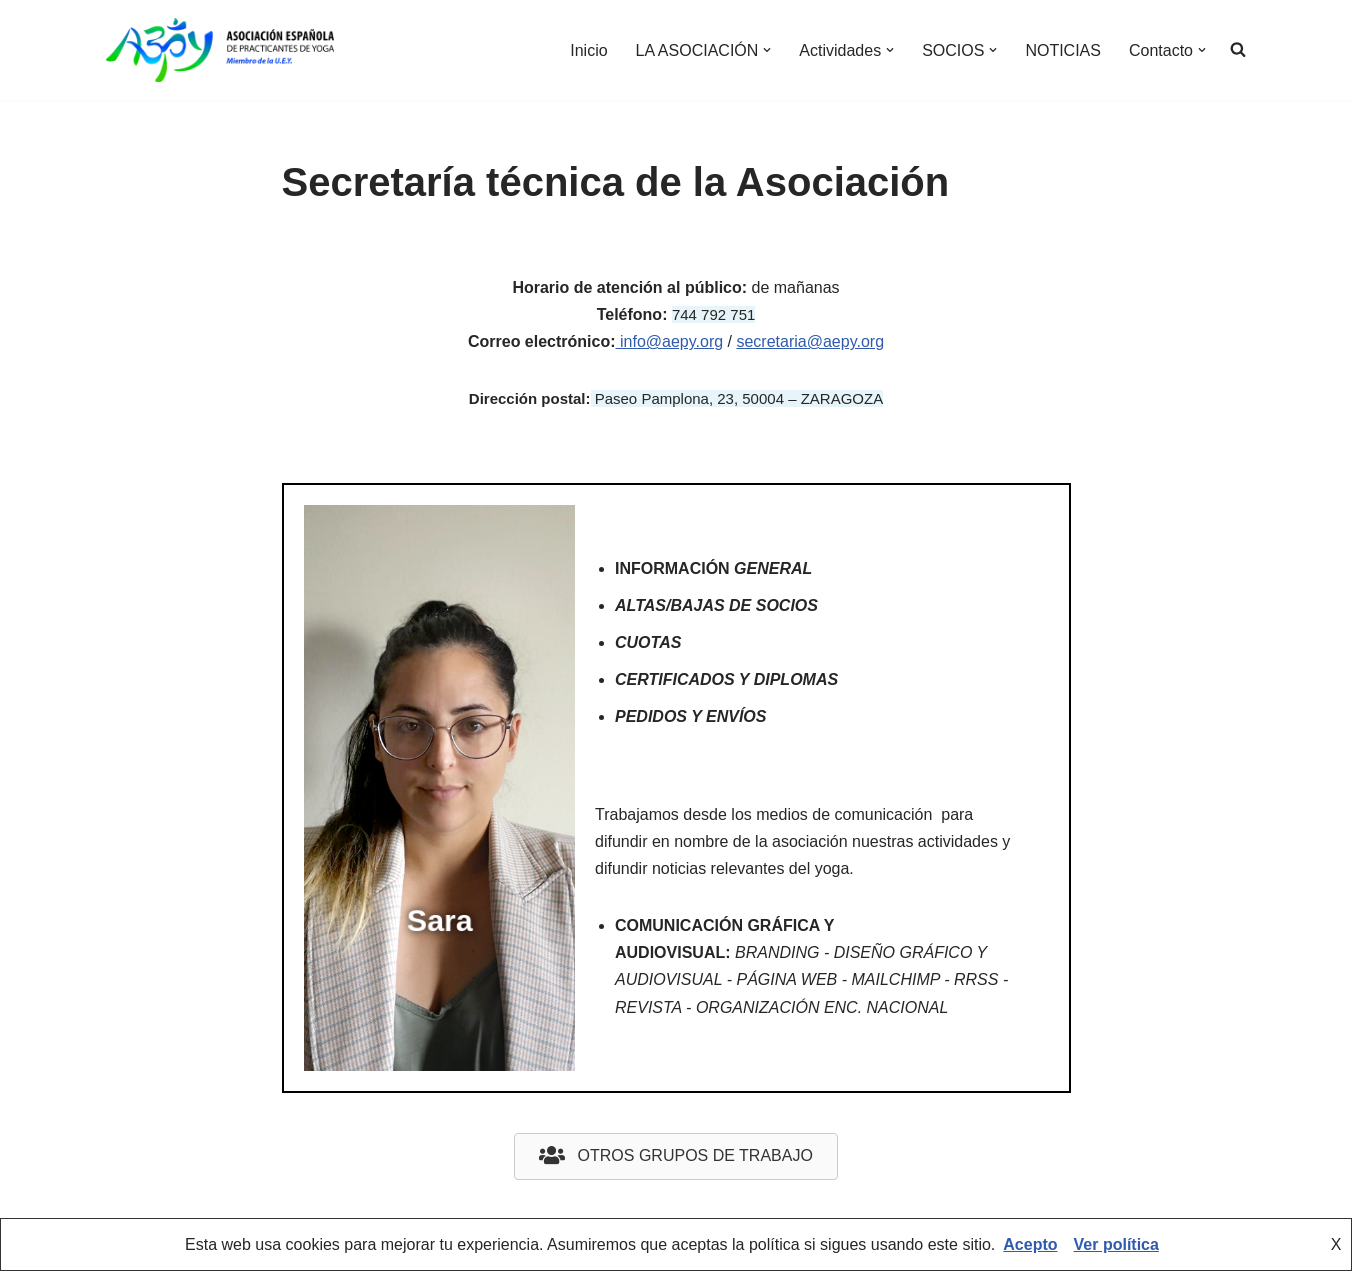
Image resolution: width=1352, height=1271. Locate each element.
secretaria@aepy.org (810, 341)
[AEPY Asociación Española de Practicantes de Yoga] (220, 50)
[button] (767, 50)
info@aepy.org (670, 341)
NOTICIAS (1063, 50)
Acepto (1030, 1244)
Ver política (1116, 1244)
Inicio (588, 50)
